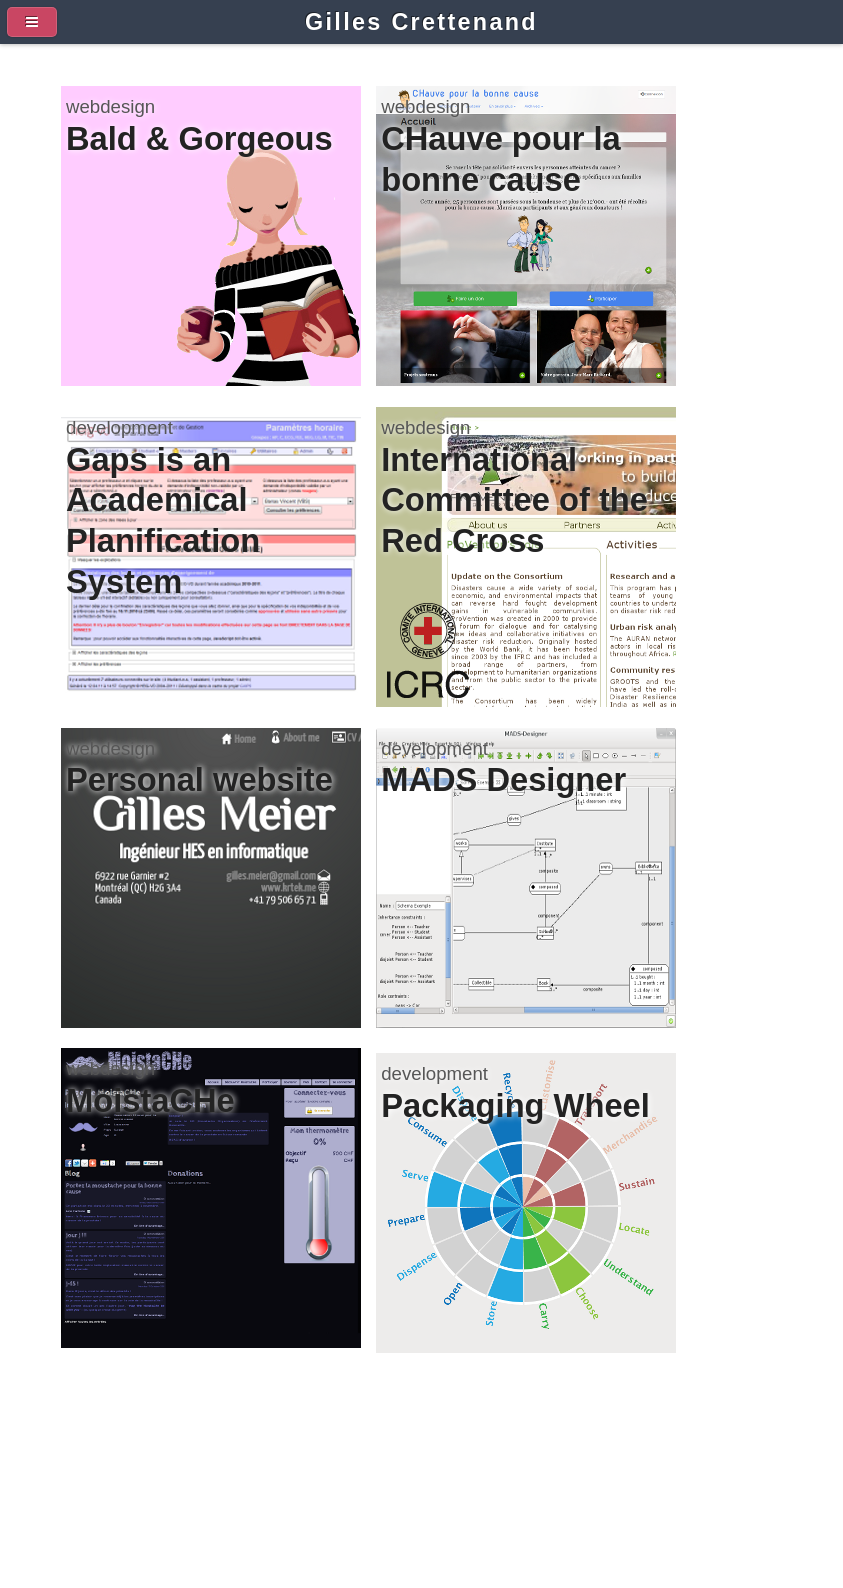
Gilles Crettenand (421, 22)
